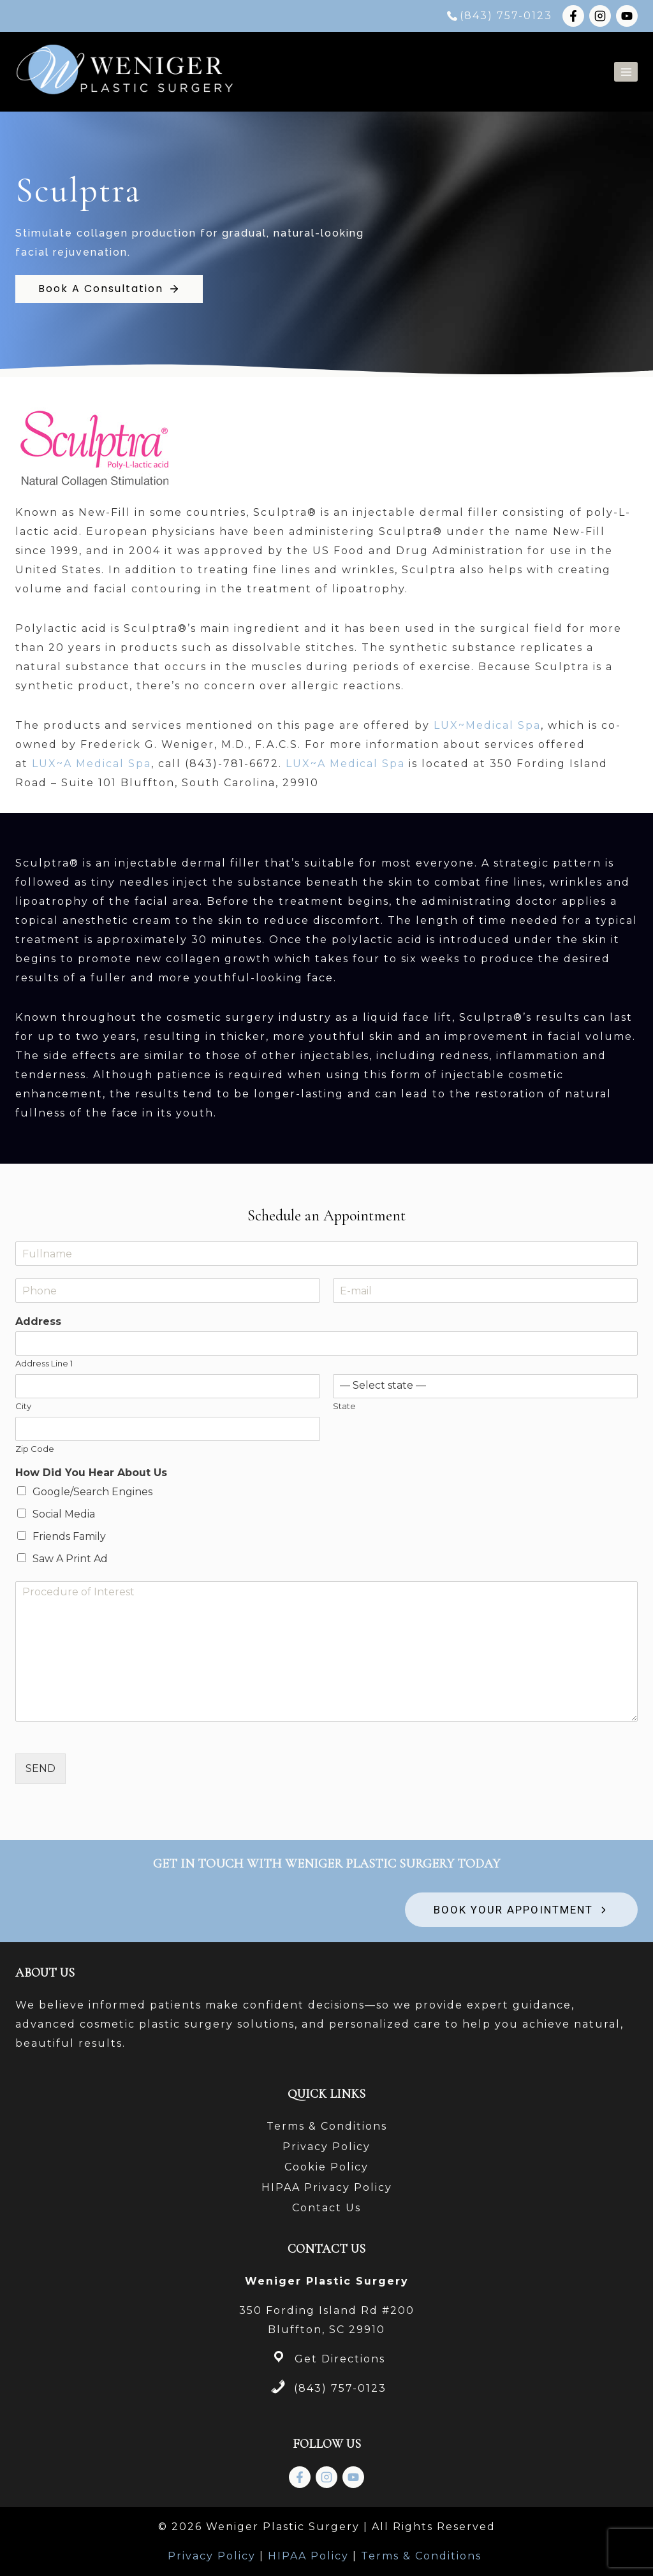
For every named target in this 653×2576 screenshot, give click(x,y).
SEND (40, 1768)
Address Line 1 (44, 1363)
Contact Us (326, 2208)
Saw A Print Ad (70, 1559)
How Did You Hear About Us (91, 1473)
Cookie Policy (326, 2167)
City (23, 1406)
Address (38, 1321)
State (344, 1406)
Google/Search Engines (92, 1492)
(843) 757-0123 (340, 2388)
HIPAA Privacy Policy (326, 2187)
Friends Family (69, 1536)
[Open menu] (626, 72)
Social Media (64, 1514)
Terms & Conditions (327, 2126)
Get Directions (340, 2359)
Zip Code (34, 1449)
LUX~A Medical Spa (91, 763)
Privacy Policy (326, 2147)
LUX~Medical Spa (487, 725)
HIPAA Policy (308, 2556)
